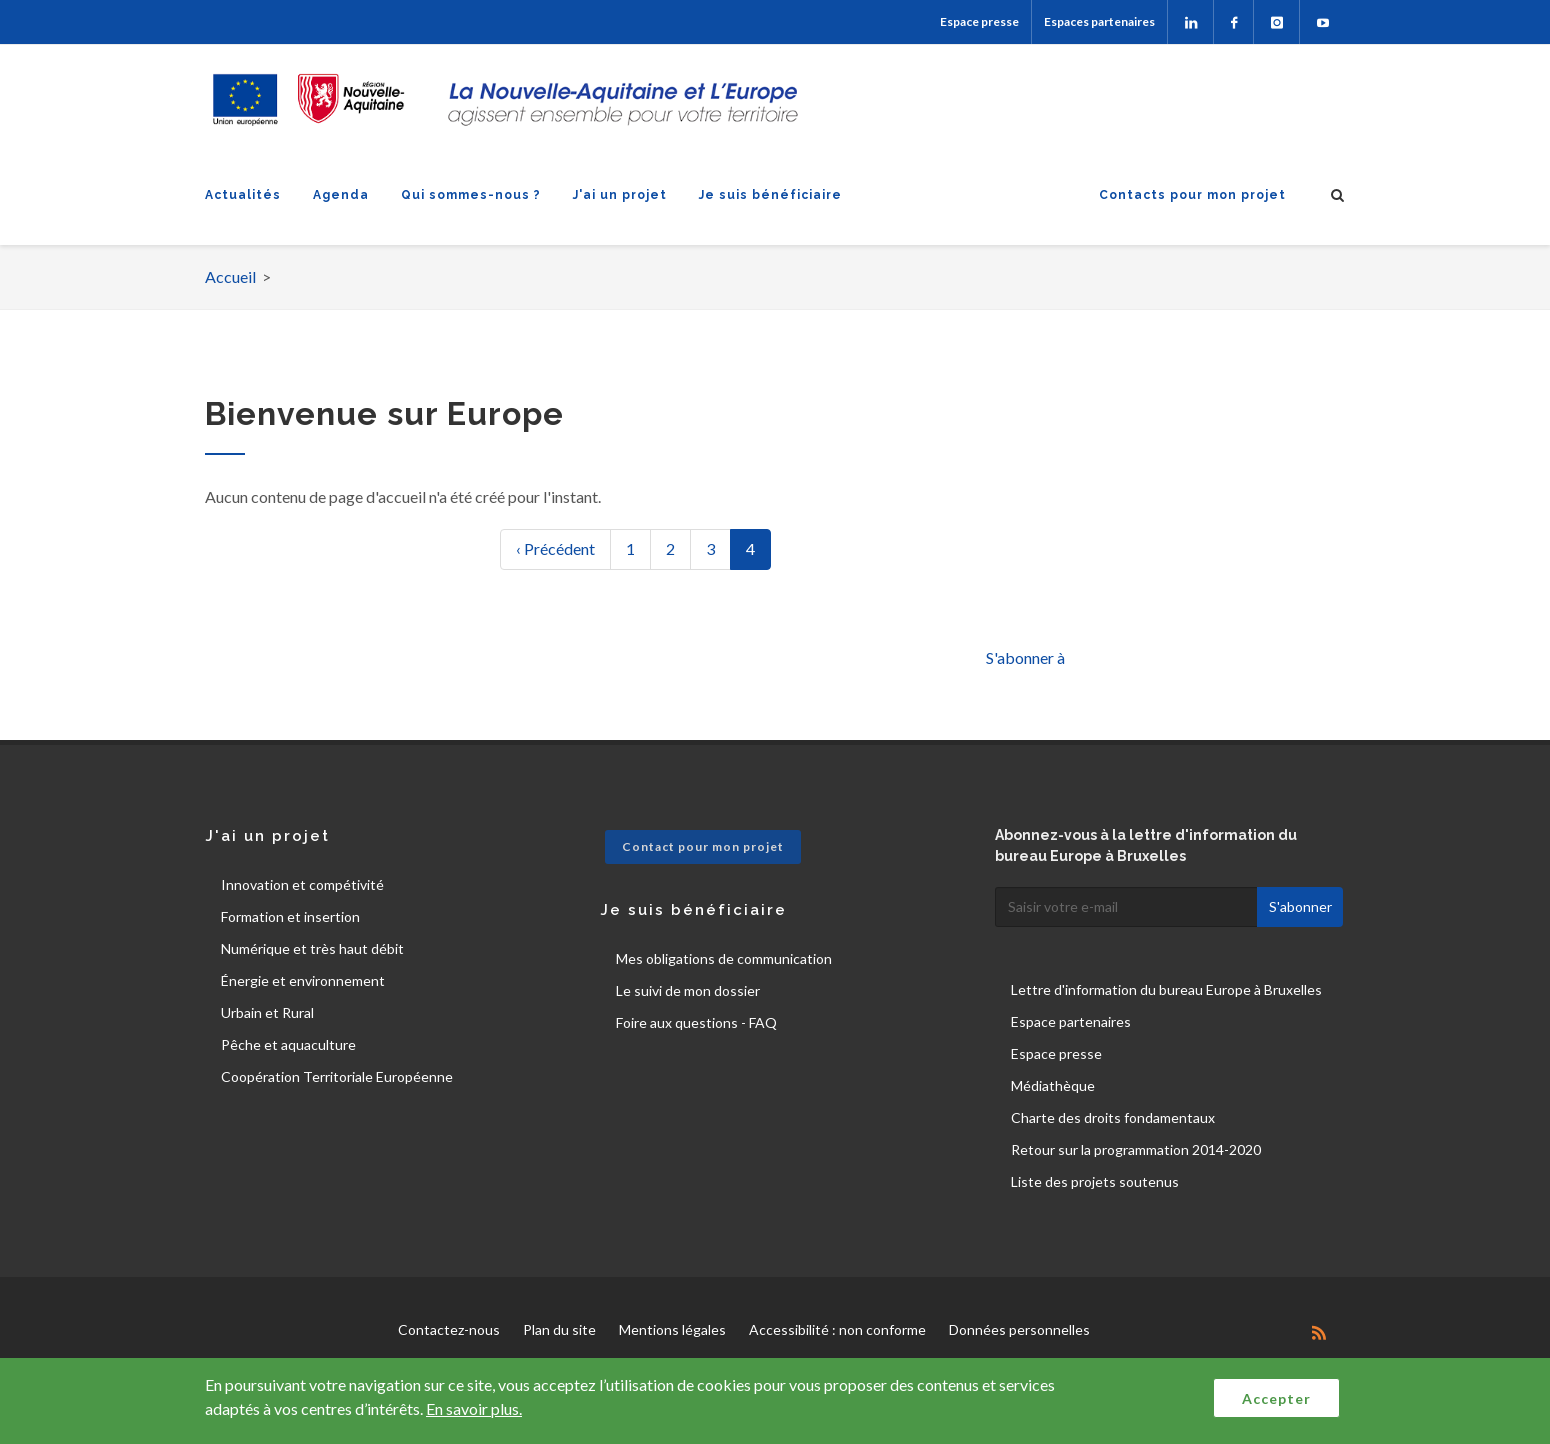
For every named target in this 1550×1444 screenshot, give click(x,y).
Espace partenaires (1071, 1021)
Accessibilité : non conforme (837, 1329)
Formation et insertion (290, 916)
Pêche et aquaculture (288, 1044)
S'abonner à (1025, 657)
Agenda (341, 195)
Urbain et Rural (267, 1012)
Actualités (243, 195)
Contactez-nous (449, 1329)
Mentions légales (672, 1329)
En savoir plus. (474, 1408)
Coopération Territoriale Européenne (337, 1076)
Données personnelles (1019, 1329)
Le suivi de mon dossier (688, 990)
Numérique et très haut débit (312, 948)
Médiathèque (1053, 1085)
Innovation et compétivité (302, 884)
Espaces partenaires (1099, 21)
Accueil (230, 276)
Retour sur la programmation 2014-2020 (1136, 1149)
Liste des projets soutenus (1095, 1181)
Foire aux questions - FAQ (696, 1022)
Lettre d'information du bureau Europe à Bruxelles (1166, 989)
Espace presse (979, 21)
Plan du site (559, 1329)
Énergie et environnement (303, 980)
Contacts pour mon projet (1192, 195)
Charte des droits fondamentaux (1113, 1117)
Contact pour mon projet (703, 846)
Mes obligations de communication (724, 958)
